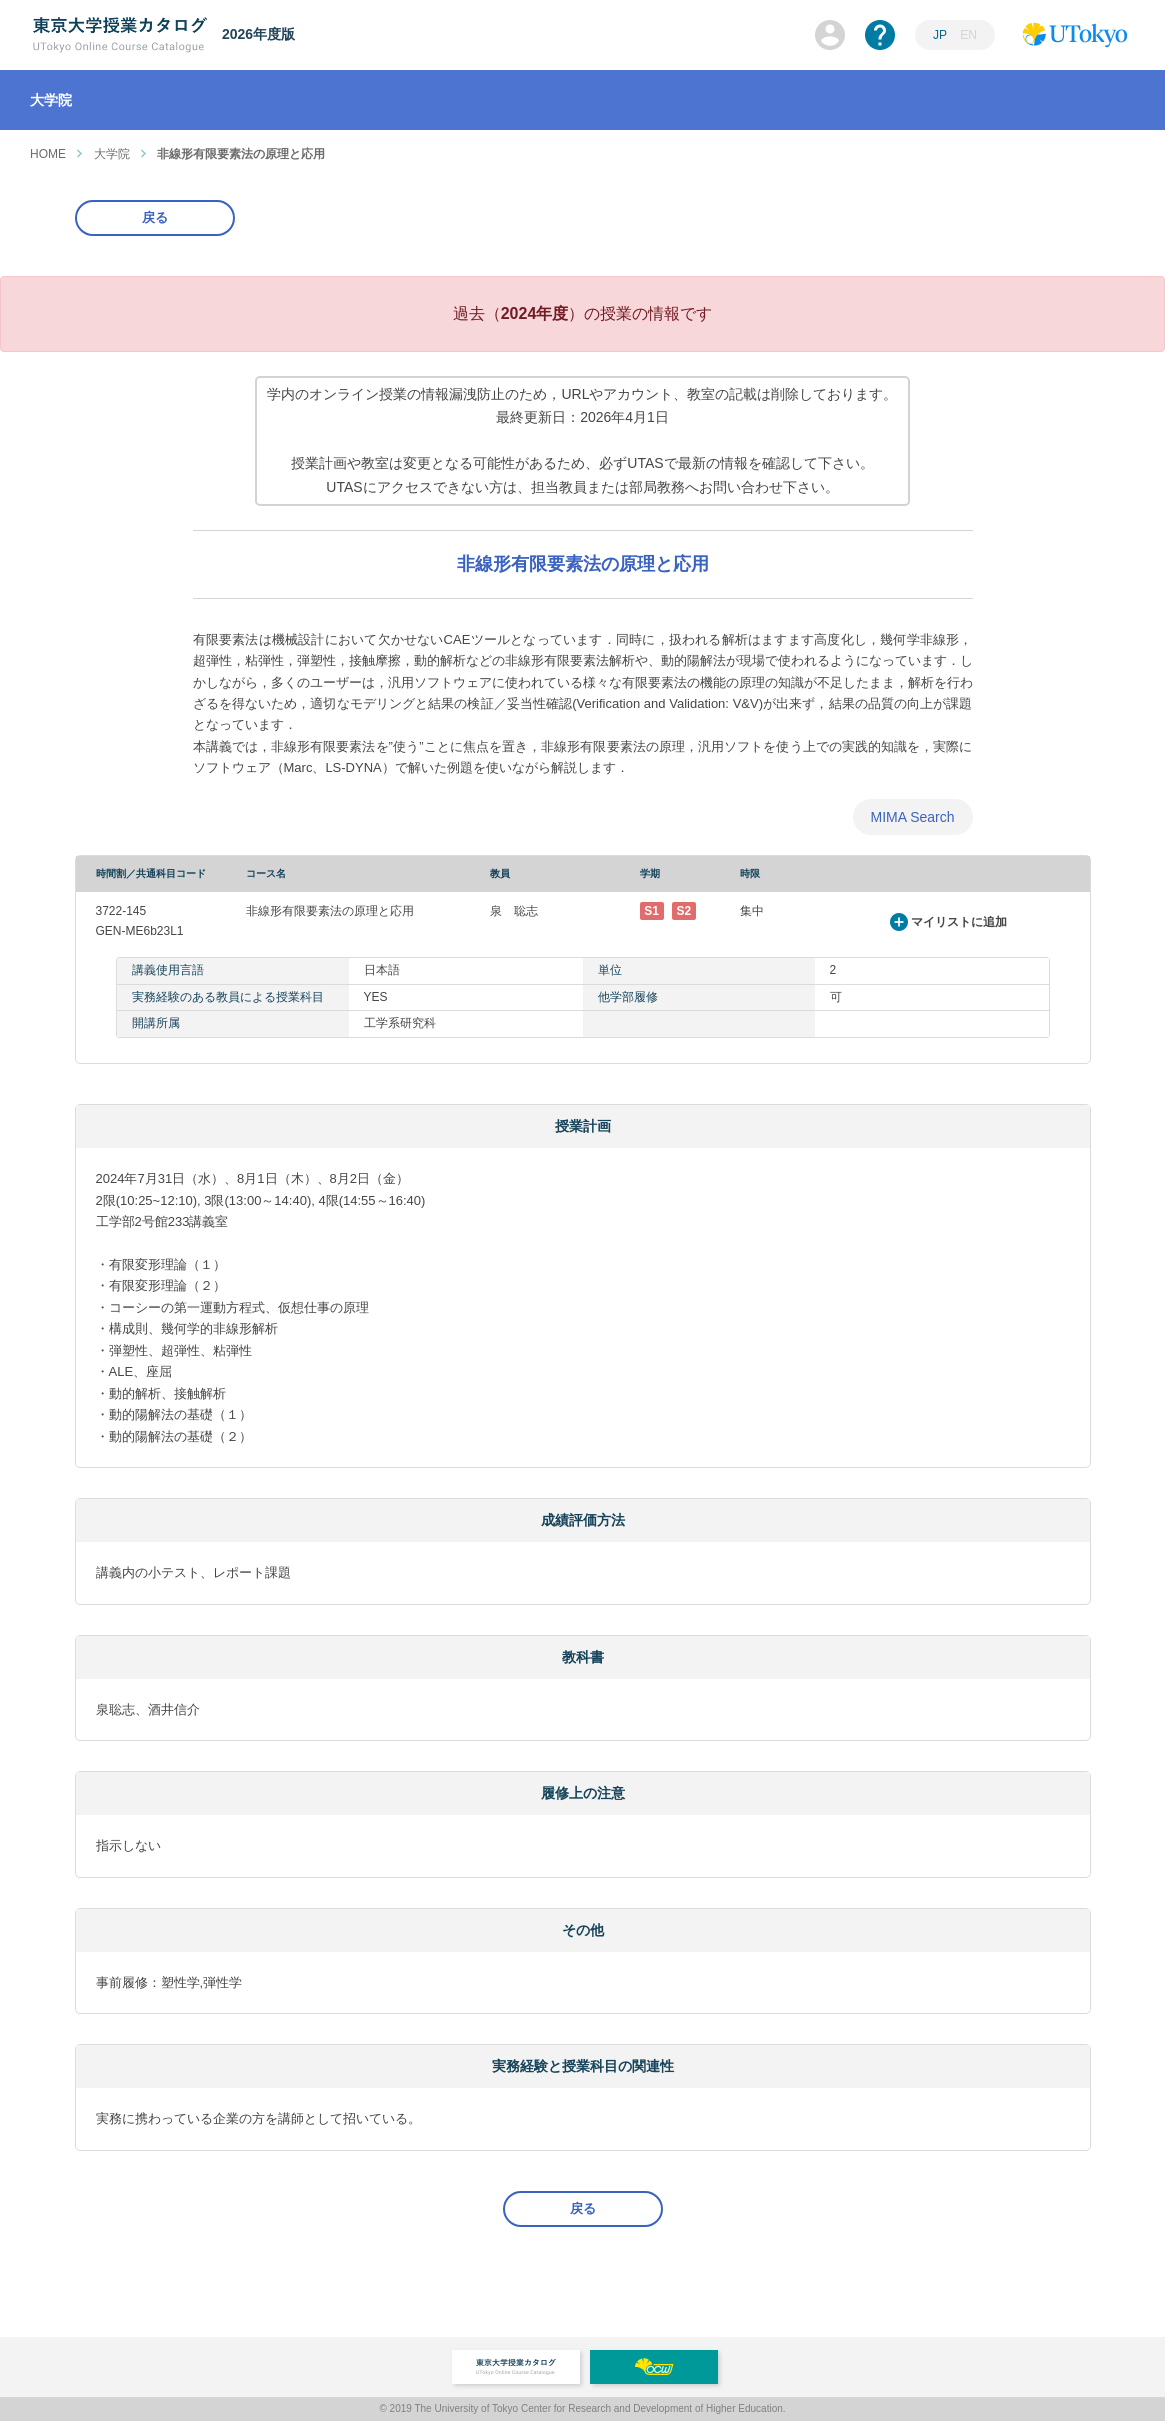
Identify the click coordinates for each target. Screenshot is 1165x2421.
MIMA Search (912, 817)
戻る (155, 217)
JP (940, 35)
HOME (48, 154)
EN (968, 35)
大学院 (112, 154)
